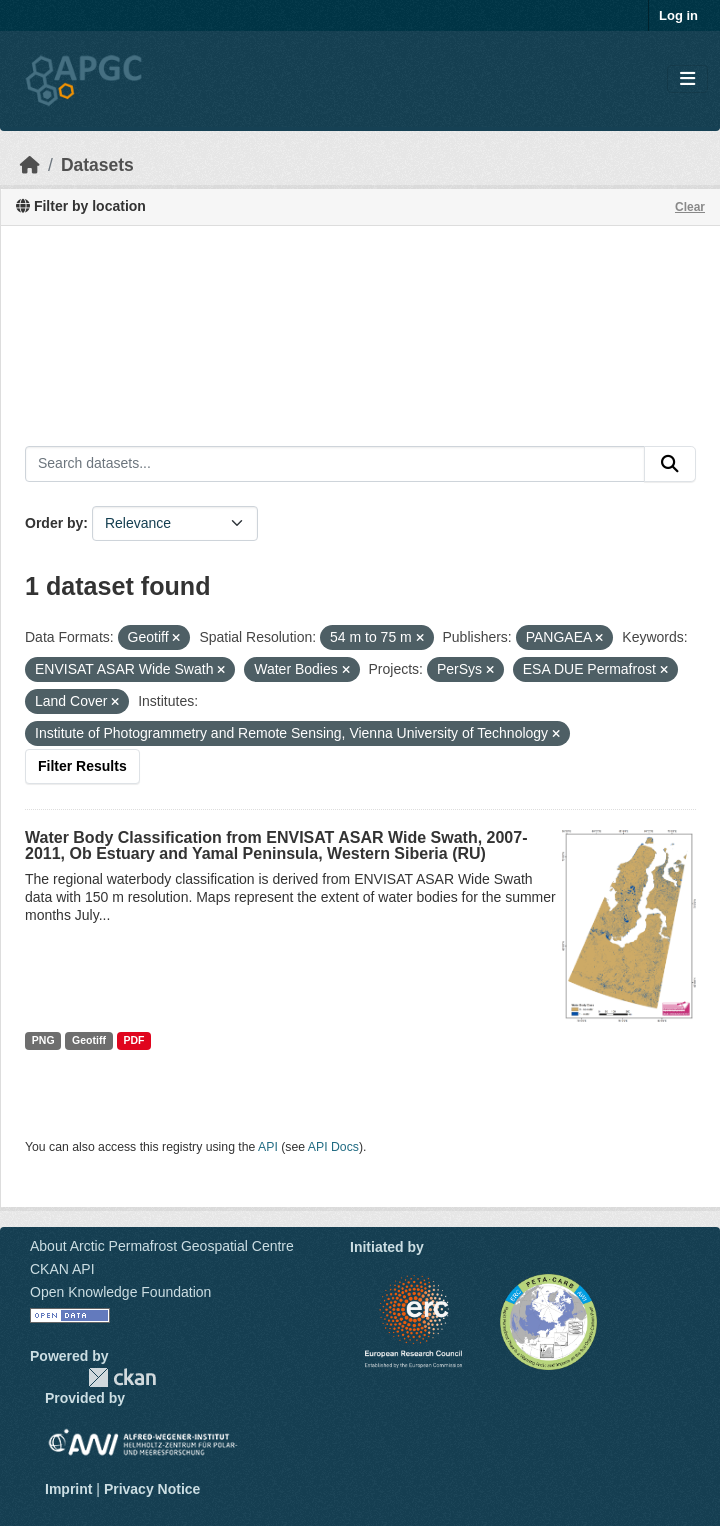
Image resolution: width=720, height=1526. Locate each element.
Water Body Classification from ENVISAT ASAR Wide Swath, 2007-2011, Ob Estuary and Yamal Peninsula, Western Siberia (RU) (276, 845)
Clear (690, 207)
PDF (133, 1040)
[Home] (30, 165)
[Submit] (670, 464)
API (268, 1147)
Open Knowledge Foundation (120, 1292)
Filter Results (82, 766)
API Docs (333, 1147)
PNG (43, 1040)
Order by (54, 523)
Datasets (97, 165)
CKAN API (62, 1269)
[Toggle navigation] (687, 79)
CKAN (122, 1377)
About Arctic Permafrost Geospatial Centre (162, 1246)
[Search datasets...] (335, 464)
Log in (678, 15)
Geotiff (89, 1040)
